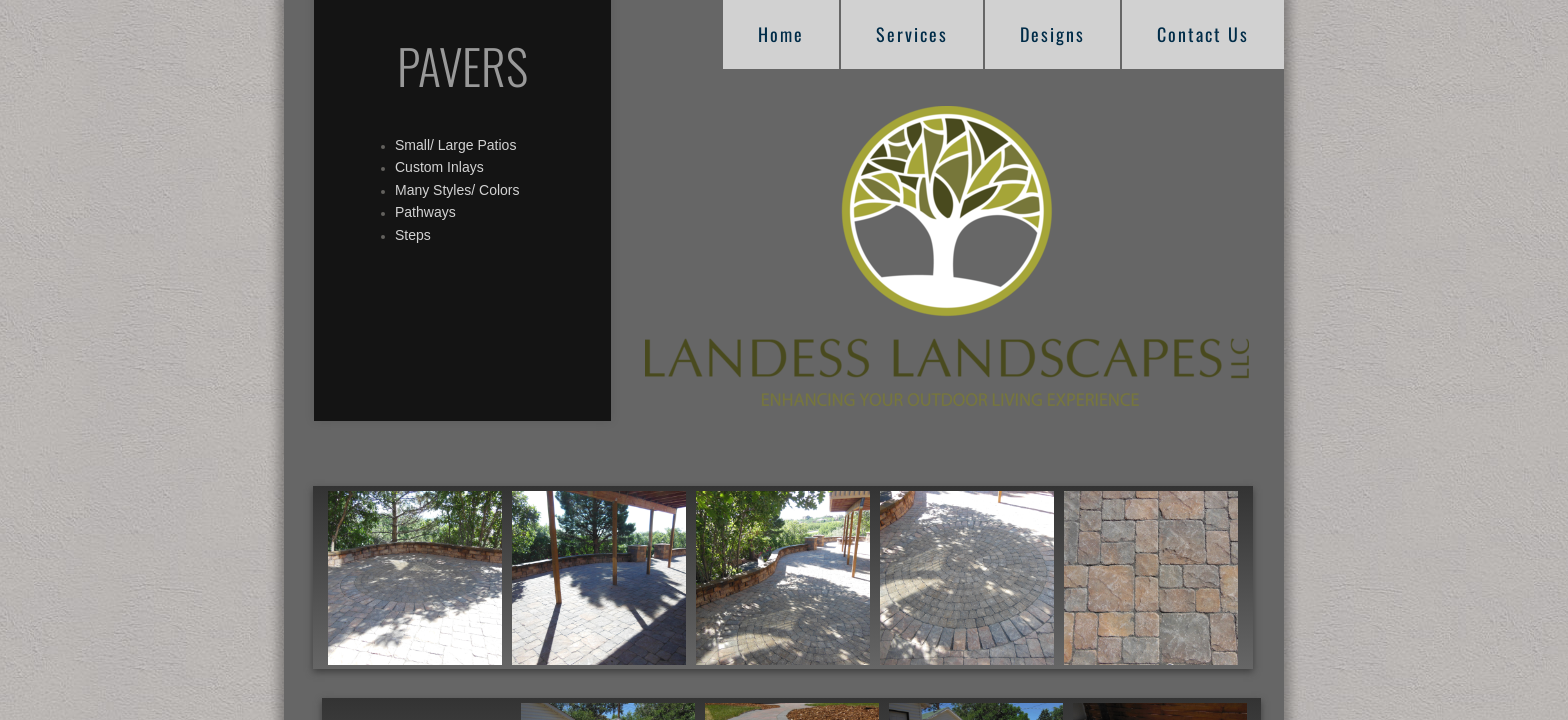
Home (781, 34)
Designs (1052, 34)
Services (912, 34)
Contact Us (1203, 34)
